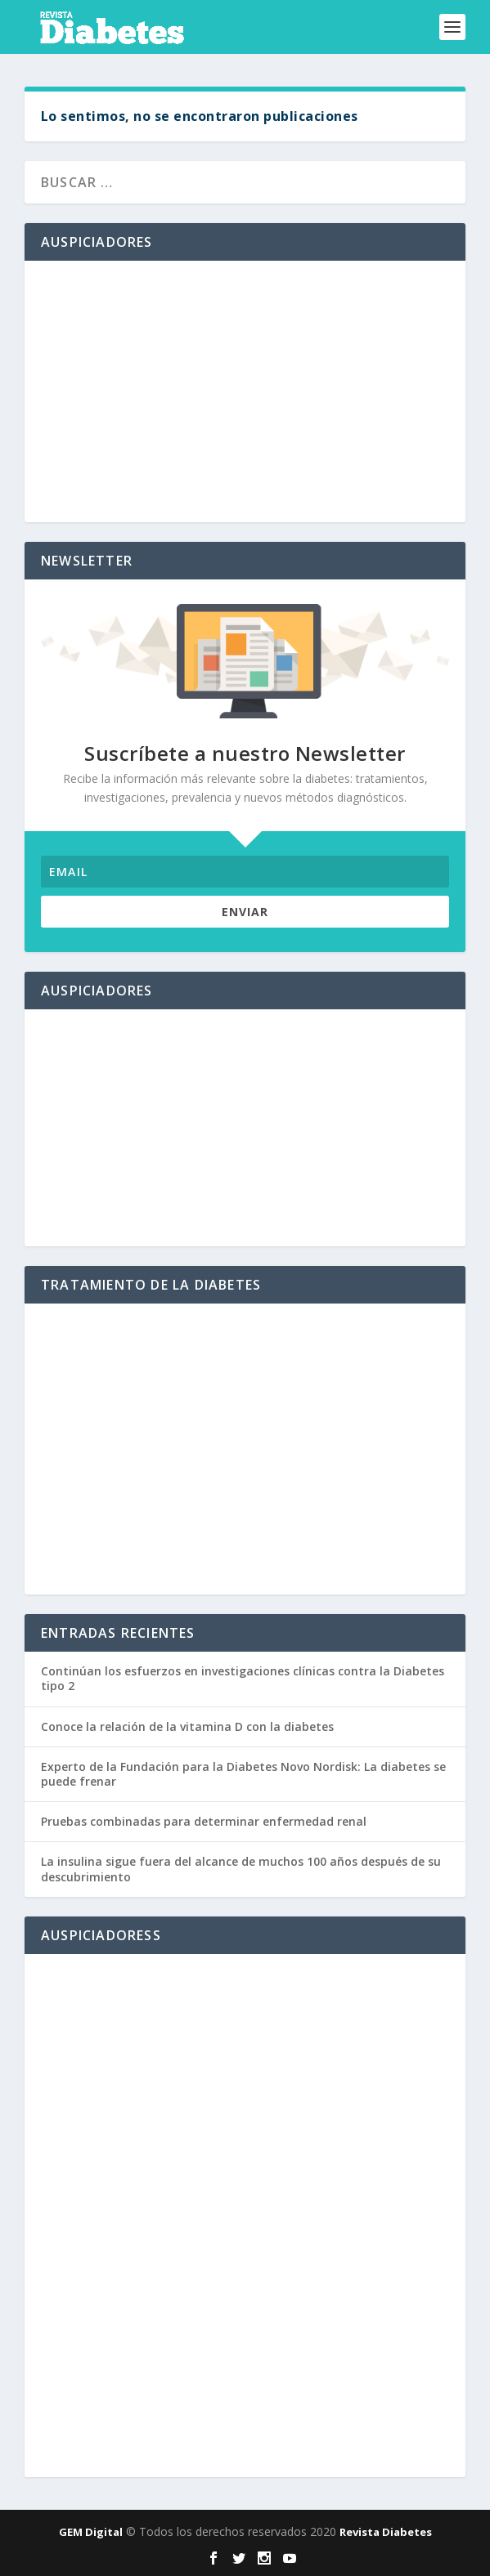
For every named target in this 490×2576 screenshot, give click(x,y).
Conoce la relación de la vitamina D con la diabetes (187, 1726)
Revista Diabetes (385, 2532)
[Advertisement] (245, 391)
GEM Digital (91, 2532)
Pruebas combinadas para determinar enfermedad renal (203, 1821)
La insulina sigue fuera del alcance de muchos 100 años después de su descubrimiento (241, 1869)
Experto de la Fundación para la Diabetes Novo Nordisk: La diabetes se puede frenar (243, 1774)
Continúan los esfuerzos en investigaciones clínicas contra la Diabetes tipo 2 (242, 1678)
